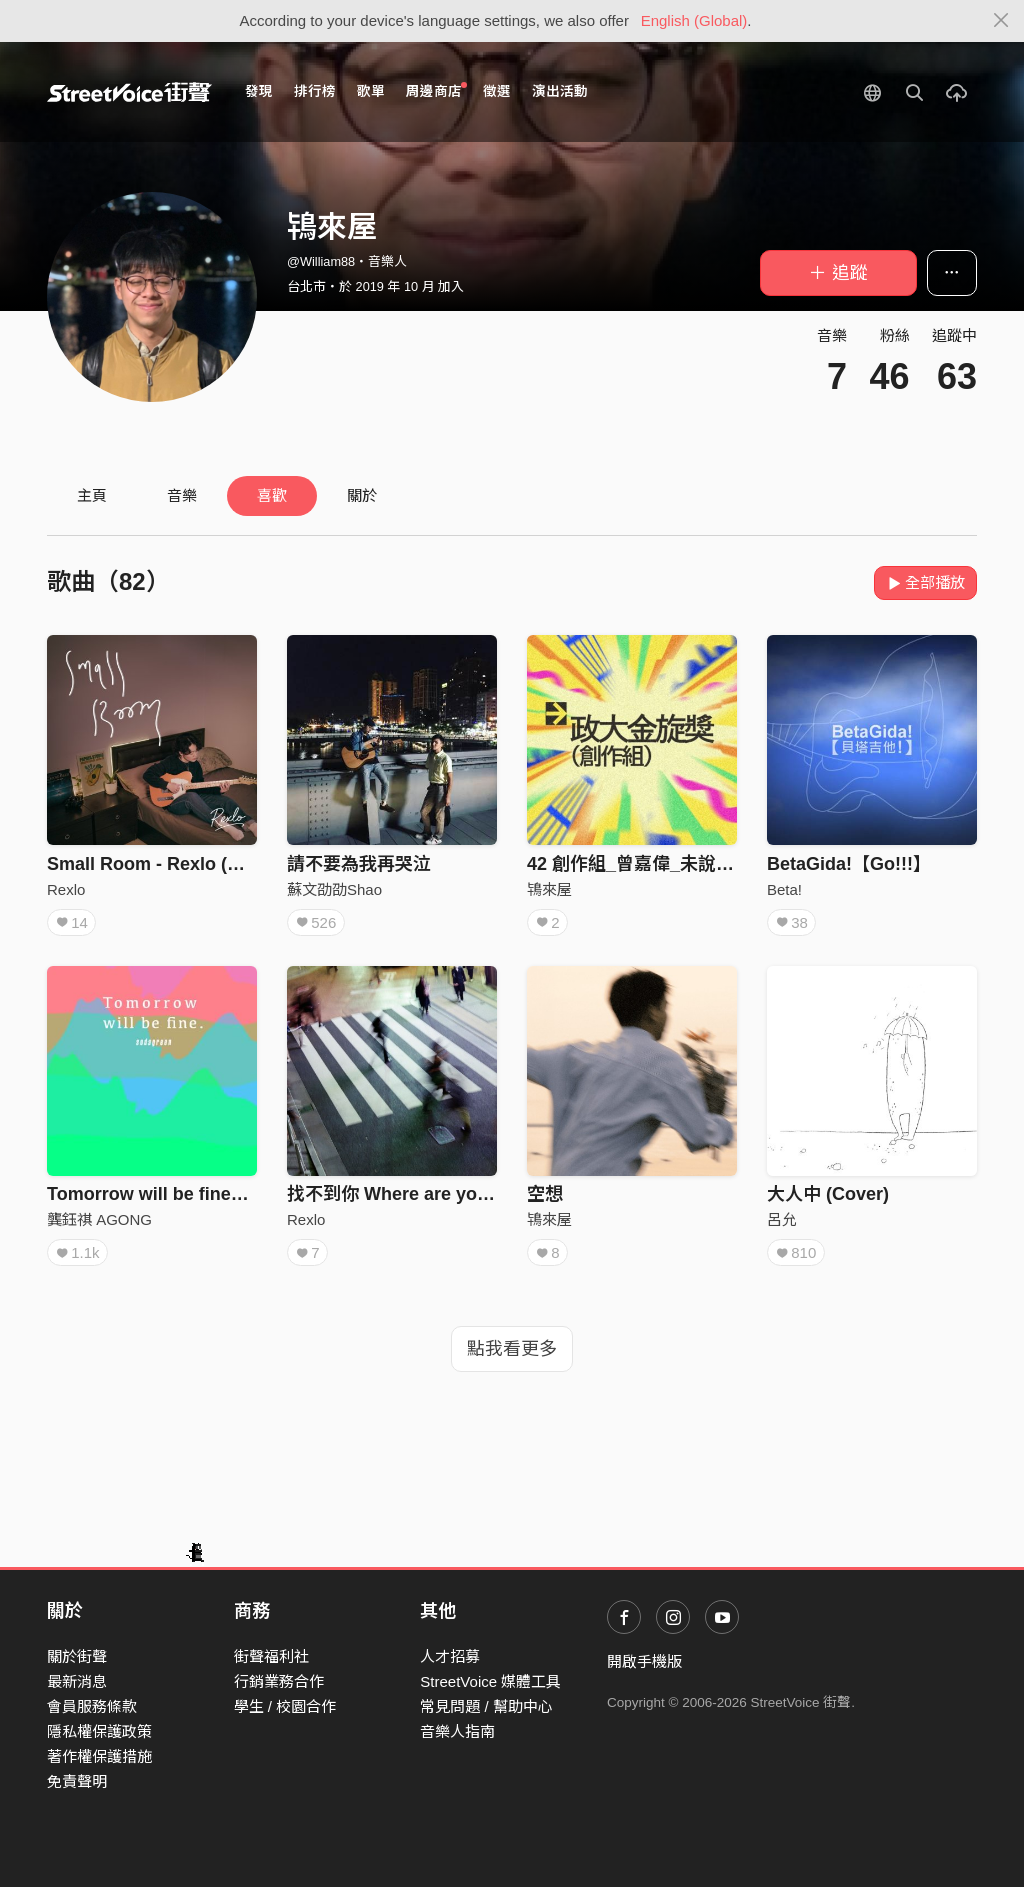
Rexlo (66, 889)
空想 (545, 1194)
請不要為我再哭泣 (359, 864)
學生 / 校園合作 (285, 1706)
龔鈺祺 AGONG (99, 1219)
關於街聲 (77, 1656)
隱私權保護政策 (99, 1731)
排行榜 (315, 91)
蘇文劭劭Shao (334, 889)
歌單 (371, 91)
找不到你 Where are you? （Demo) (432, 1194)
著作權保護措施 (99, 1756)
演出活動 (560, 91)
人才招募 (450, 1656)
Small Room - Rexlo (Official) (170, 864)
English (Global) (694, 20)
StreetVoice (129, 92)
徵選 (497, 91)
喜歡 (272, 495)
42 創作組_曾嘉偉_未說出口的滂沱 (666, 864)
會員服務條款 (92, 1706)
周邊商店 (436, 90)
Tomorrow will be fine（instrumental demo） (237, 1194)
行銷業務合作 (279, 1681)
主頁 (92, 495)
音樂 (182, 495)
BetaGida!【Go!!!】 (849, 864)
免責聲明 (77, 1781)
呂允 (782, 1219)
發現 (259, 91)
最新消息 (77, 1681)
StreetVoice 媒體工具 (490, 1681)
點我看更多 (512, 1349)
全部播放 (925, 582)
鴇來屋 (549, 889)
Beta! (784, 889)
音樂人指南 (457, 1731)
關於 (362, 495)
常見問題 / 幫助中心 (486, 1706)
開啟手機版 (644, 1661)
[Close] (1001, 21)
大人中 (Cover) (828, 1194)
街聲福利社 (271, 1656)
